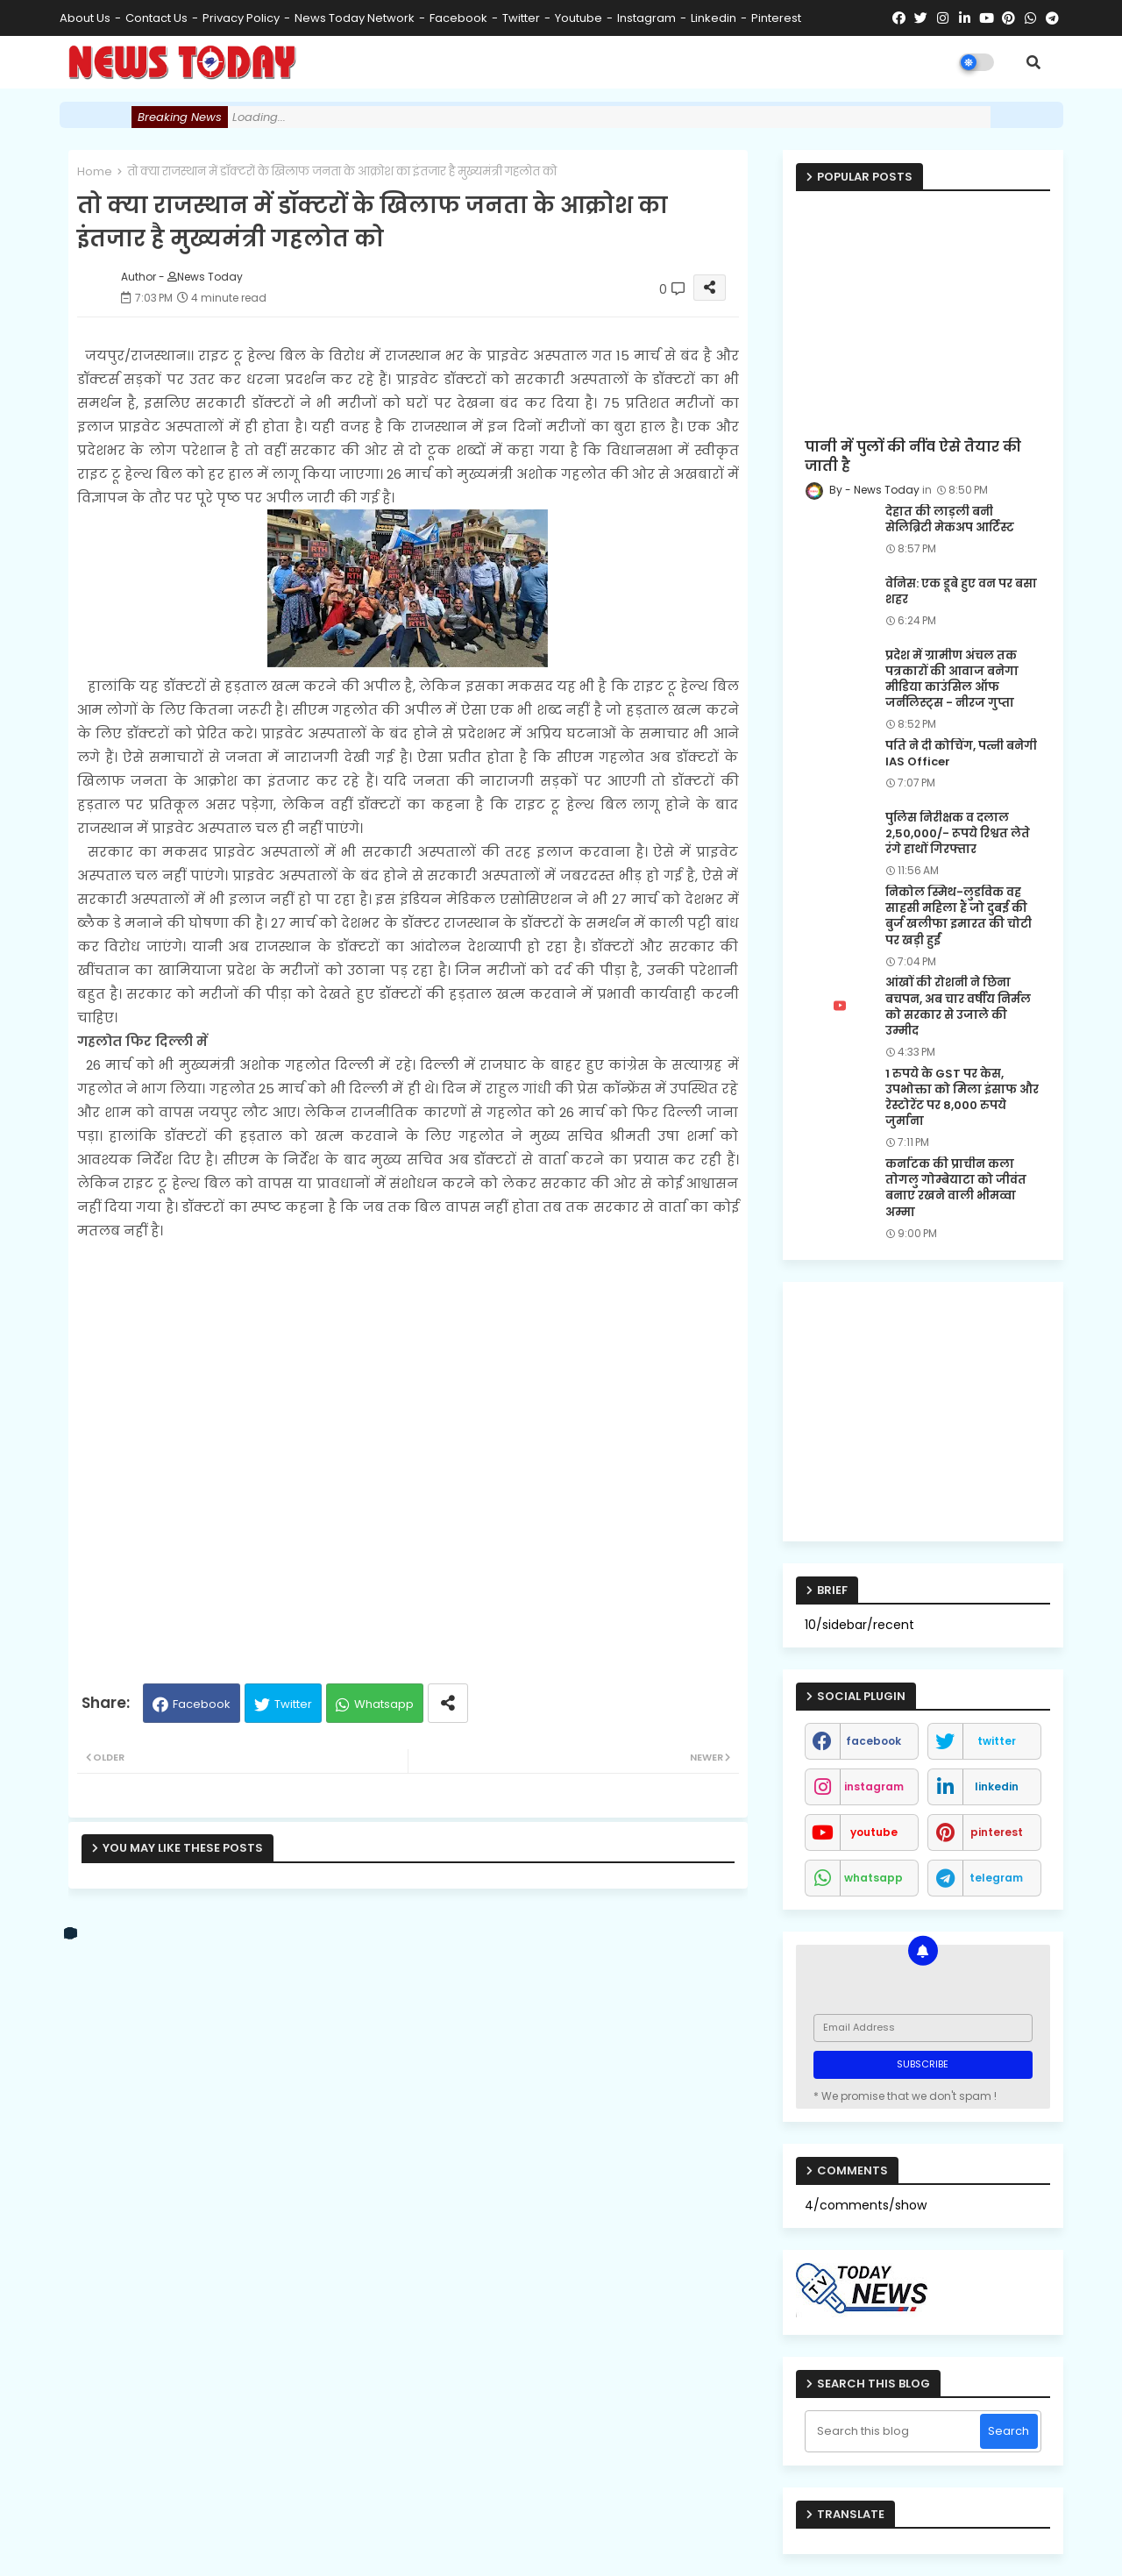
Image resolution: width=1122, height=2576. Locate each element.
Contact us (156, 18)
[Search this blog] (894, 2431)
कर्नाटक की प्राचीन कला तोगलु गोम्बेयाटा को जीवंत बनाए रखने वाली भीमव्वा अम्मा (955, 1188)
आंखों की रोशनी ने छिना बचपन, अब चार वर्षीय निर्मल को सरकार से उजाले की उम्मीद (958, 1007)
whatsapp (873, 1877)
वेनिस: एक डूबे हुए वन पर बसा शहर (961, 592)
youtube (578, 18)
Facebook (202, 1704)
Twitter (293, 1704)
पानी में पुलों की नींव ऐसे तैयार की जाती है (913, 457)
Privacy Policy (241, 18)
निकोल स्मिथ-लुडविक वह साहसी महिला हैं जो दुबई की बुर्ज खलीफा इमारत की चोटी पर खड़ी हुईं (958, 917)
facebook (458, 18)
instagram (646, 18)
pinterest (776, 18)
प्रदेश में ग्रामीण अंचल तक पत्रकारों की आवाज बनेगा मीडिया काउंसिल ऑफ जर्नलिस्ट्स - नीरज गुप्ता (952, 680)
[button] (1033, 62)
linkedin (713, 18)
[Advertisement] (408, 1454)
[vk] (71, 1933)
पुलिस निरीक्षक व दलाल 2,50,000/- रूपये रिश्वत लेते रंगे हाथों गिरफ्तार (957, 833)
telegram (996, 1877)
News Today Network (355, 18)
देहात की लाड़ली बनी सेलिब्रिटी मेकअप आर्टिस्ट (949, 520)
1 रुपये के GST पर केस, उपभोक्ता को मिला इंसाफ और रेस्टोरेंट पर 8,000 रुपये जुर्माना (962, 1098)
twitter (521, 18)
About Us (85, 18)
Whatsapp (384, 1704)
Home (94, 171)
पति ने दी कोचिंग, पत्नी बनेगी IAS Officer (961, 754)
